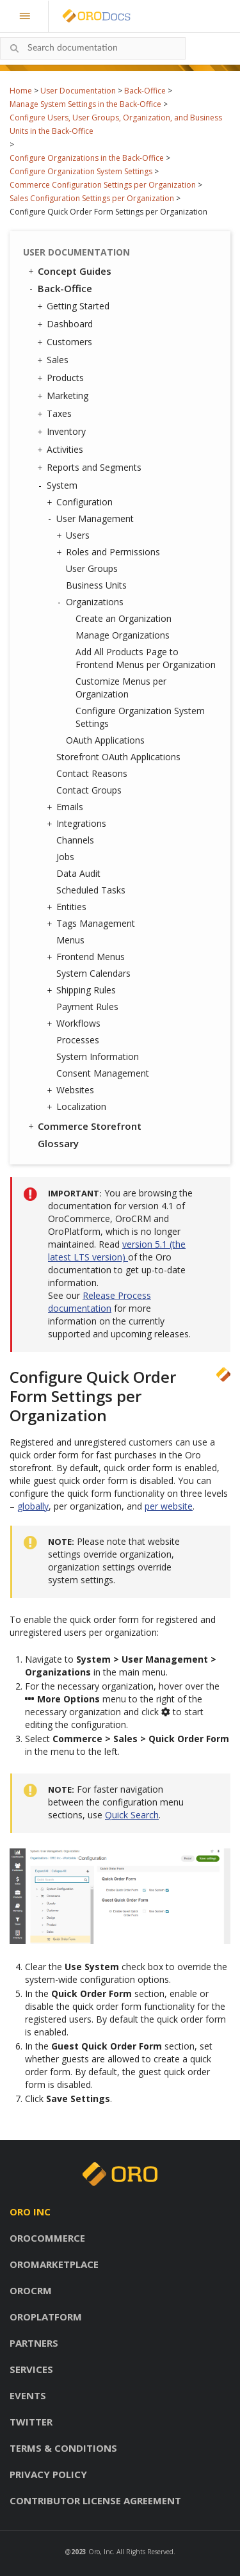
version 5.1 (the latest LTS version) (117, 1250)
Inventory (63, 431)
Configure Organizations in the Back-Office (87, 157)
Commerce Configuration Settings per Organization (103, 184)
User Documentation (78, 90)
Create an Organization (124, 618)
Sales (54, 360)
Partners (34, 2342)
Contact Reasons (91, 773)
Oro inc (30, 2211)
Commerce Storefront (83, 1126)
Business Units (96, 585)
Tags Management (92, 923)
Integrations (78, 823)
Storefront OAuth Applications (118, 757)
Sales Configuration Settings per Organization (92, 198)
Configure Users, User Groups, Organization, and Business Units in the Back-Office (116, 124)
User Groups (92, 568)
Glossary (58, 1143)
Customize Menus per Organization (121, 687)
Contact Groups (89, 790)
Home (21, 90)
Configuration (81, 502)
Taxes (56, 413)
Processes (77, 1040)
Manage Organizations (123, 635)
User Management (92, 518)
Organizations (92, 602)
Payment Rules (87, 1006)
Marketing (64, 395)
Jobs (65, 857)
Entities (68, 907)
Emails (66, 807)
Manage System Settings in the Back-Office (85, 104)
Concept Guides (68, 271)
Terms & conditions (63, 2447)
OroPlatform (46, 2316)
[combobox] (93, 48)
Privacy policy (48, 2474)
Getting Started (74, 306)
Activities (61, 449)
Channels (75, 840)
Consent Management (102, 1073)
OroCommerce (47, 2237)
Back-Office (145, 90)
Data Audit (78, 873)
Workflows (75, 1023)
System (58, 485)
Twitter (31, 2421)
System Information (97, 1056)
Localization (78, 1106)
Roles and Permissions (110, 552)
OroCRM (31, 2290)
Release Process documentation (99, 1301)
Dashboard (66, 324)
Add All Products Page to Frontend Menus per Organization (146, 658)
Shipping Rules (83, 990)
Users (75, 535)
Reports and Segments (90, 467)
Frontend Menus (87, 956)
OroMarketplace (54, 2264)
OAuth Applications (105, 740)
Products (62, 377)
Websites (72, 1090)
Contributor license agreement (95, 2500)
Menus (70, 940)
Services (31, 2369)
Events (28, 2395)
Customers (66, 342)
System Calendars (93, 973)
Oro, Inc (100, 2551)
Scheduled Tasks (90, 890)
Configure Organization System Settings (81, 171)
